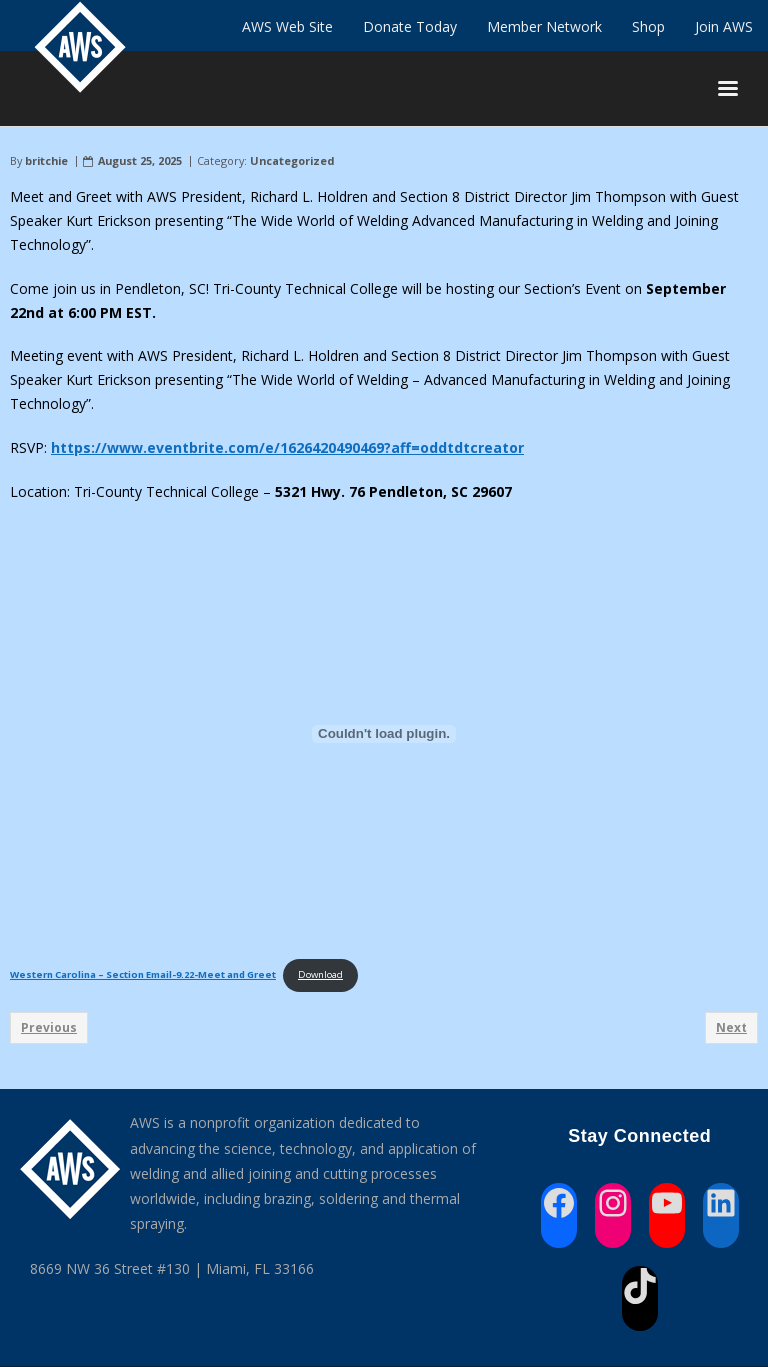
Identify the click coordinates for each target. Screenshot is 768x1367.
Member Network (544, 26)
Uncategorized (292, 160)
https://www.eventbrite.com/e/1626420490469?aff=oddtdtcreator (287, 447)
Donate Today (410, 26)
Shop (648, 26)
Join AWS (724, 26)
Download (320, 974)
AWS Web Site (287, 26)
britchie (46, 160)
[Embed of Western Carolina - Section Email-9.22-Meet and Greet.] (384, 733)
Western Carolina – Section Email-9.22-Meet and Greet (143, 974)
